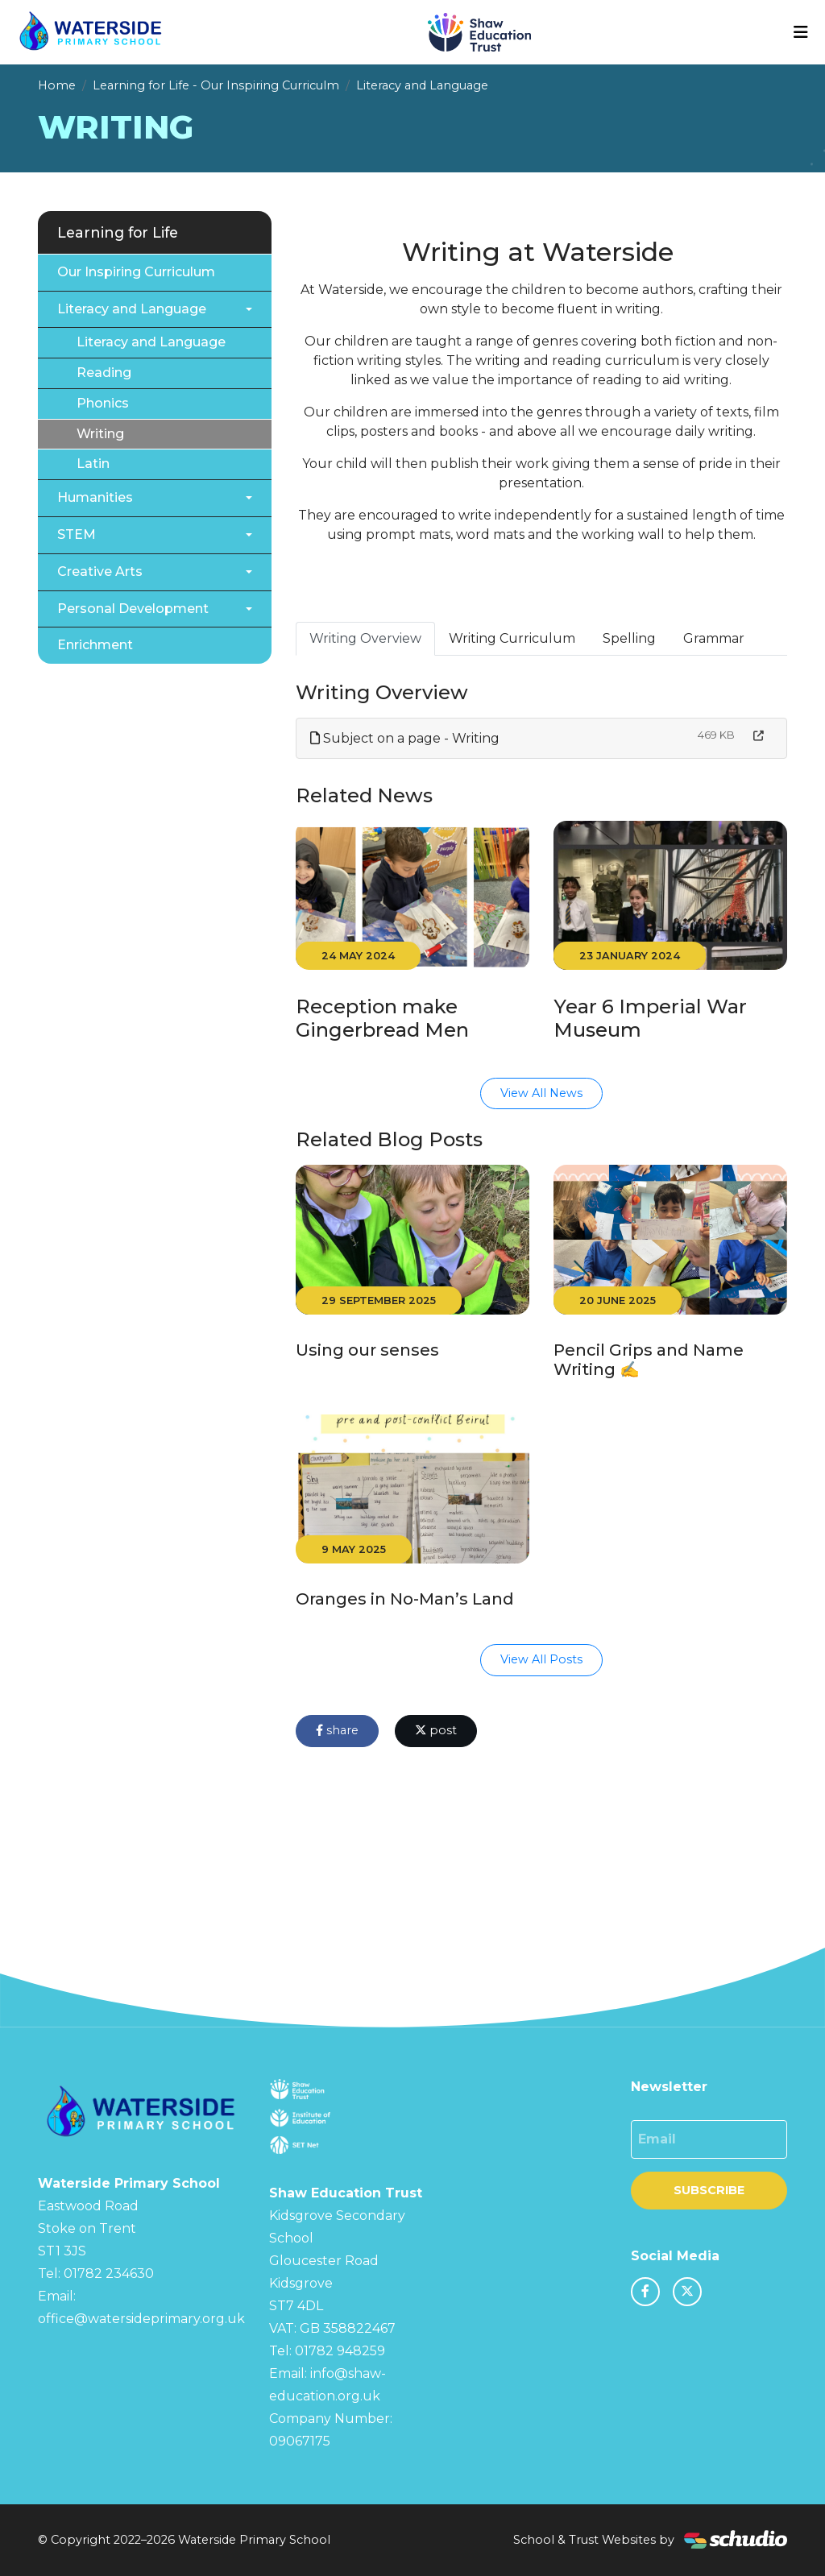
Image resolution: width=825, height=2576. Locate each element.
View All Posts (541, 1659)
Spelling (629, 638)
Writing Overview (365, 638)
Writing (100, 433)
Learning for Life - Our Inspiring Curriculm (216, 85)
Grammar (713, 638)
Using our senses (367, 1350)
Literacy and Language (422, 85)
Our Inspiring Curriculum (136, 272)
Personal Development (133, 608)
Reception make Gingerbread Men (382, 1018)
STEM (76, 534)
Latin (93, 463)
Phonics (103, 403)
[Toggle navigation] (801, 32)
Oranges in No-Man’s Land (405, 1599)
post (436, 1730)
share (337, 1730)
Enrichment (95, 644)
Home (57, 85)
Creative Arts (100, 571)
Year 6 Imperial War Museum (650, 1018)
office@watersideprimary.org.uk (141, 2318)
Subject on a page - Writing (405, 738)
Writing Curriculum (512, 638)
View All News (541, 1093)
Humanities (95, 497)
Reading (104, 372)
